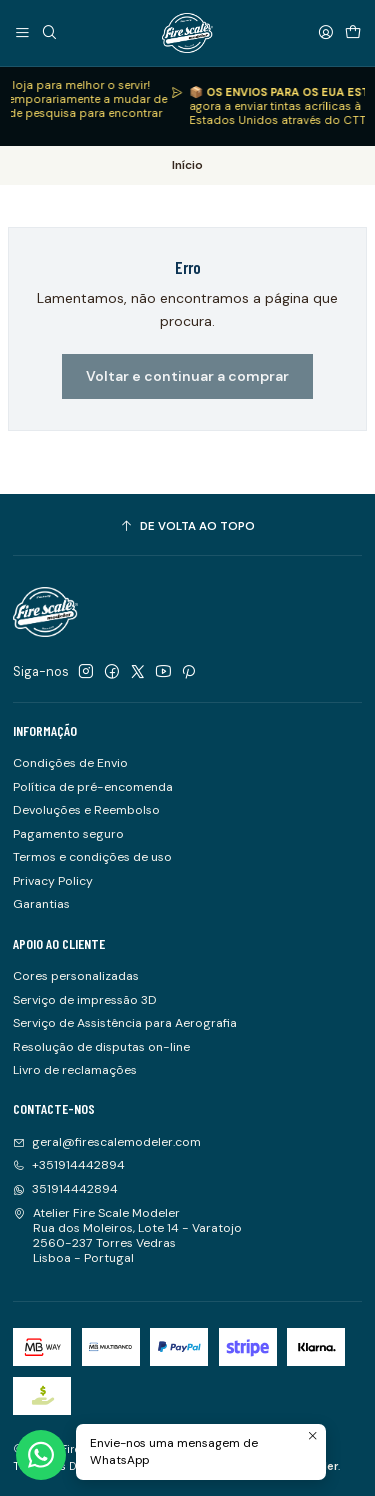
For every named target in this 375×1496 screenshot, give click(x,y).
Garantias (41, 904)
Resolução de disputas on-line (101, 1047)
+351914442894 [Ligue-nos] (69, 1165)
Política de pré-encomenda (93, 787)
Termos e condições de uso (92, 857)
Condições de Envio (70, 763)
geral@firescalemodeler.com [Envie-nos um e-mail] (107, 1142)
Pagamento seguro (68, 834)
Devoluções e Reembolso (86, 810)
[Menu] (23, 32)
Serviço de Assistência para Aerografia (125, 1023)
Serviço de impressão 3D (85, 1000)
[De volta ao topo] (187, 527)
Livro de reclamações (75, 1070)
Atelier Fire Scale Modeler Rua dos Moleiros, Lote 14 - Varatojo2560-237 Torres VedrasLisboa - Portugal (127, 1236)
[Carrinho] (352, 32)
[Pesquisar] (49, 32)
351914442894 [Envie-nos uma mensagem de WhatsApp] (65, 1189)
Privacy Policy (53, 881)
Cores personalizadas (76, 976)
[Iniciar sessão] (325, 32)
